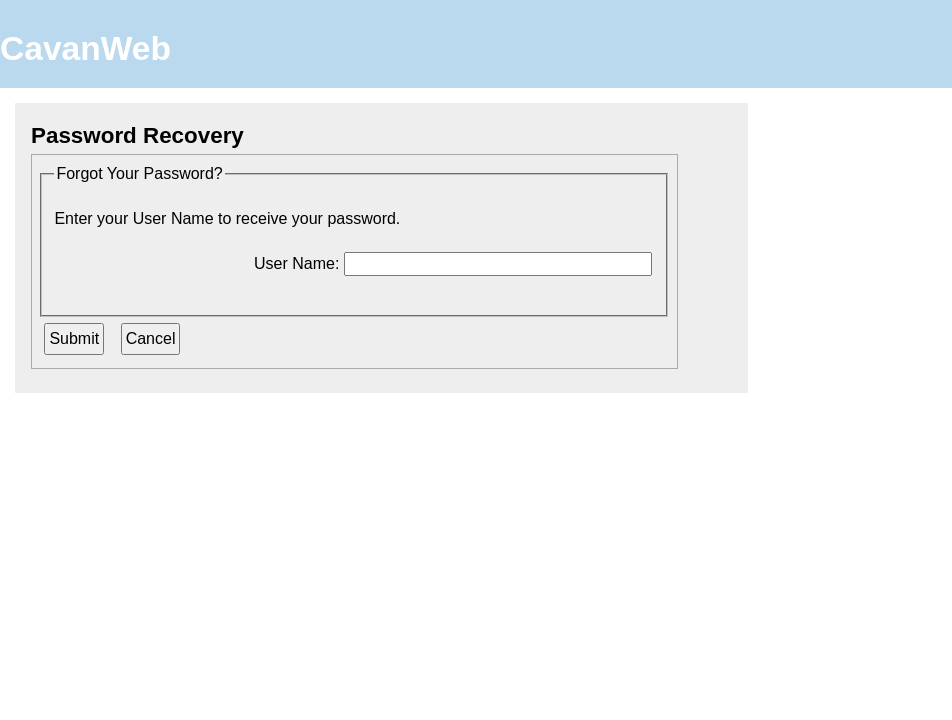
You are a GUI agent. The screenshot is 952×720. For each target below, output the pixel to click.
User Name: (296, 263)
